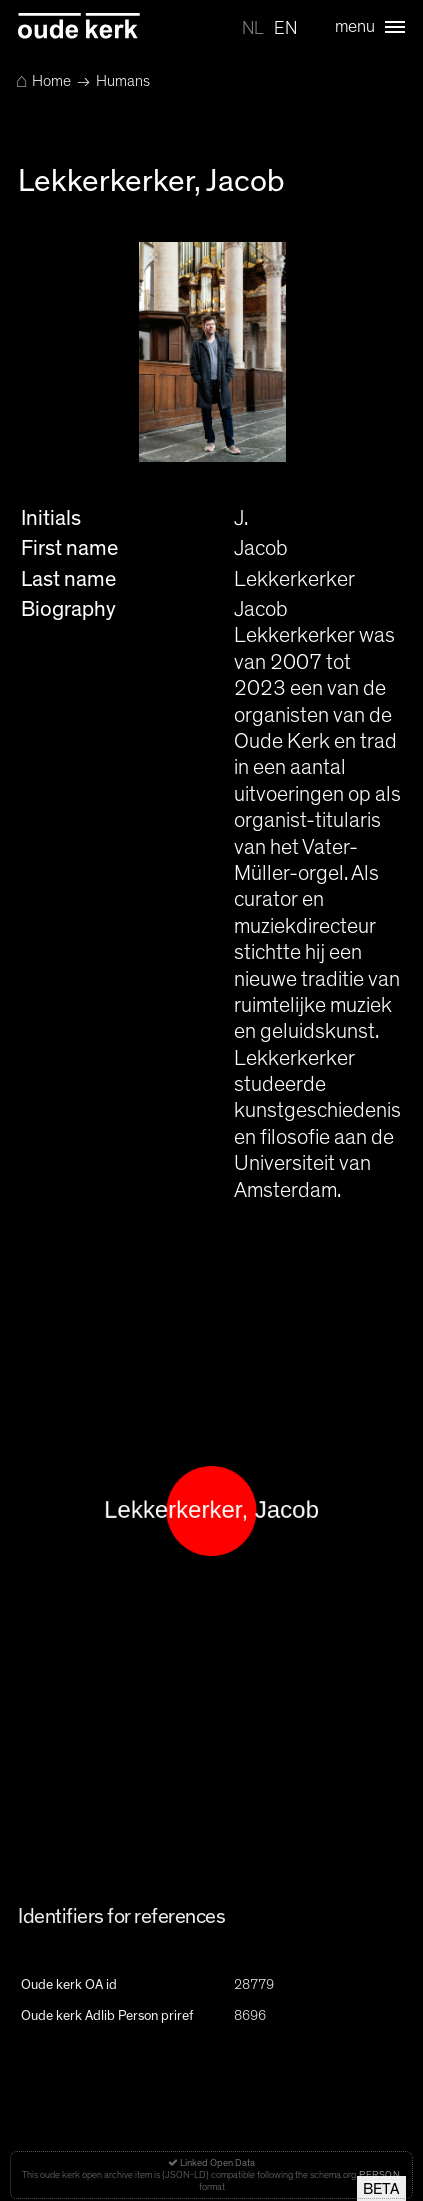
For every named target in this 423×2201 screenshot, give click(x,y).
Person (379, 2175)
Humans (123, 81)
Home (43, 81)
